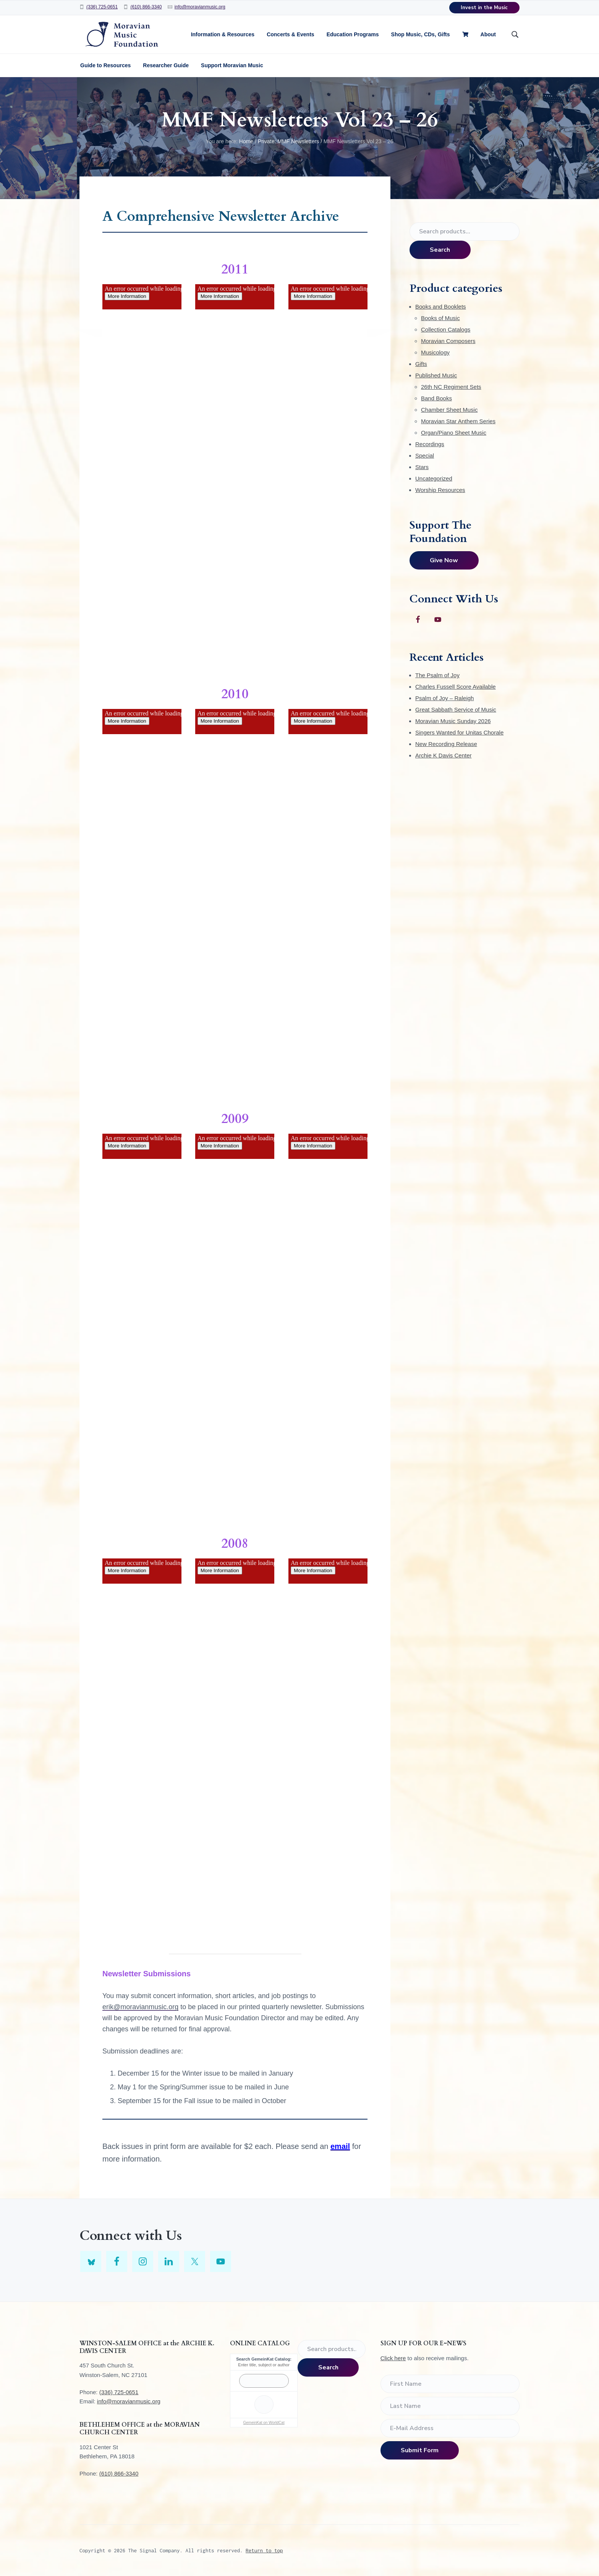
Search (440, 250)
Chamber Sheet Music (449, 409)
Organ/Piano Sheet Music (453, 432)
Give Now (444, 560)
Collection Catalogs (445, 329)
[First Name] (450, 2384)
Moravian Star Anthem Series (458, 421)
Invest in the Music (484, 7)
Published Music (436, 375)
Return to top (264, 2550)
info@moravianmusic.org (200, 7)
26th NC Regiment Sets (451, 386)
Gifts (421, 364)
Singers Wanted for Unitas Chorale (459, 732)
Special (424, 455)
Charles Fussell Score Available (455, 686)
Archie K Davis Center (443, 755)
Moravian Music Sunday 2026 (453, 721)
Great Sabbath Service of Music (455, 709)
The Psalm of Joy (437, 675)
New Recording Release (446, 744)
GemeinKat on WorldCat (263, 2423)
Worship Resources (440, 490)
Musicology (435, 352)
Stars (422, 467)
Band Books (436, 398)
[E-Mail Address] (450, 2428)
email (340, 2146)
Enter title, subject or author (264, 2364)
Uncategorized (433, 478)
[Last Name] (450, 2406)
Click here (393, 2358)
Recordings (429, 444)
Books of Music (440, 318)
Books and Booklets (440, 306)
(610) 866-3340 (146, 7)
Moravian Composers (448, 341)
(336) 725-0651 (102, 7)
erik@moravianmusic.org (140, 2007)
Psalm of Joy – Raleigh (444, 698)
